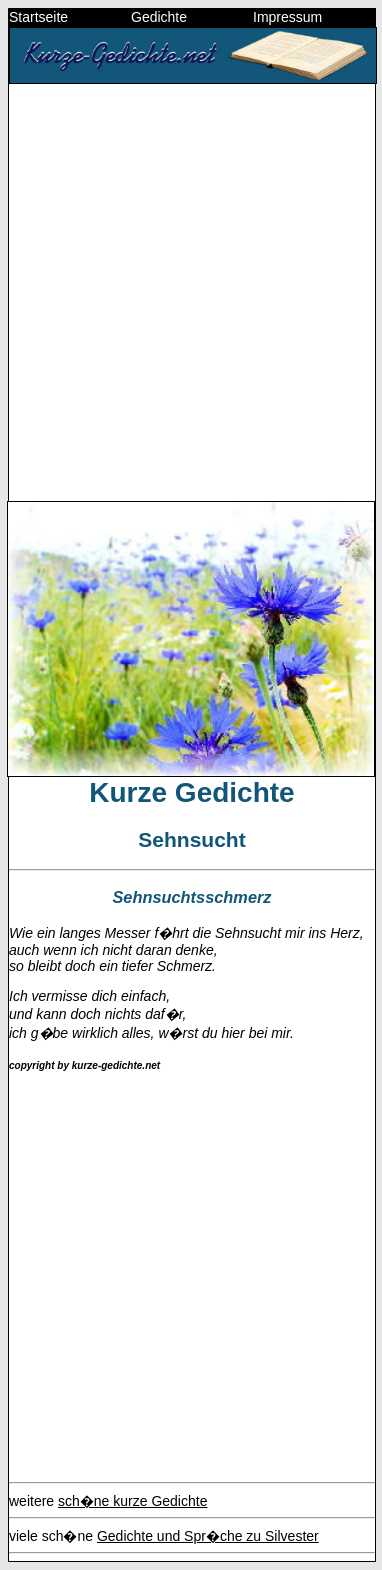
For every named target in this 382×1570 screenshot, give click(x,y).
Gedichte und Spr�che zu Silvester (208, 1536)
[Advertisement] (191, 291)
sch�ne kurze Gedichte (132, 1501)
